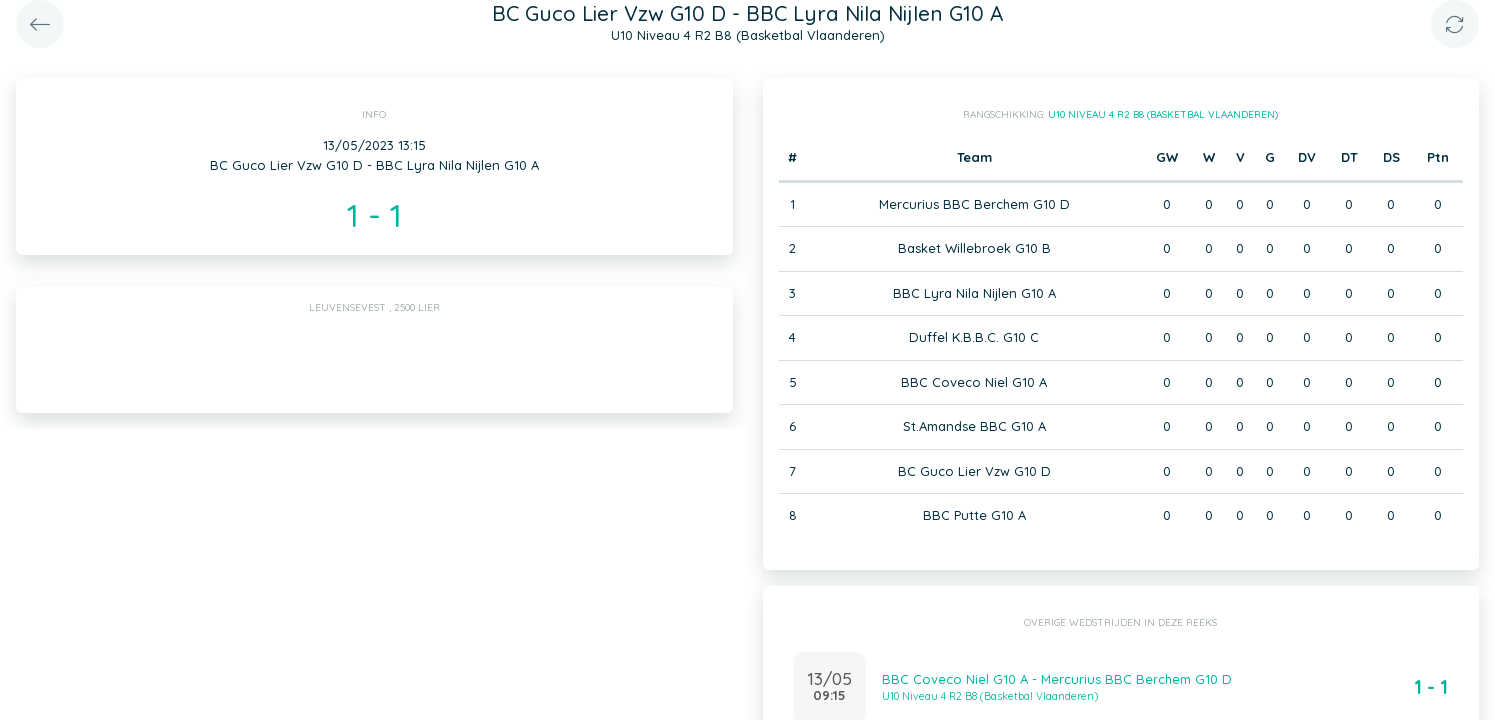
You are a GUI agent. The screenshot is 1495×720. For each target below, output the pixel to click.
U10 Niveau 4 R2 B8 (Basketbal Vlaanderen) (1163, 114)
